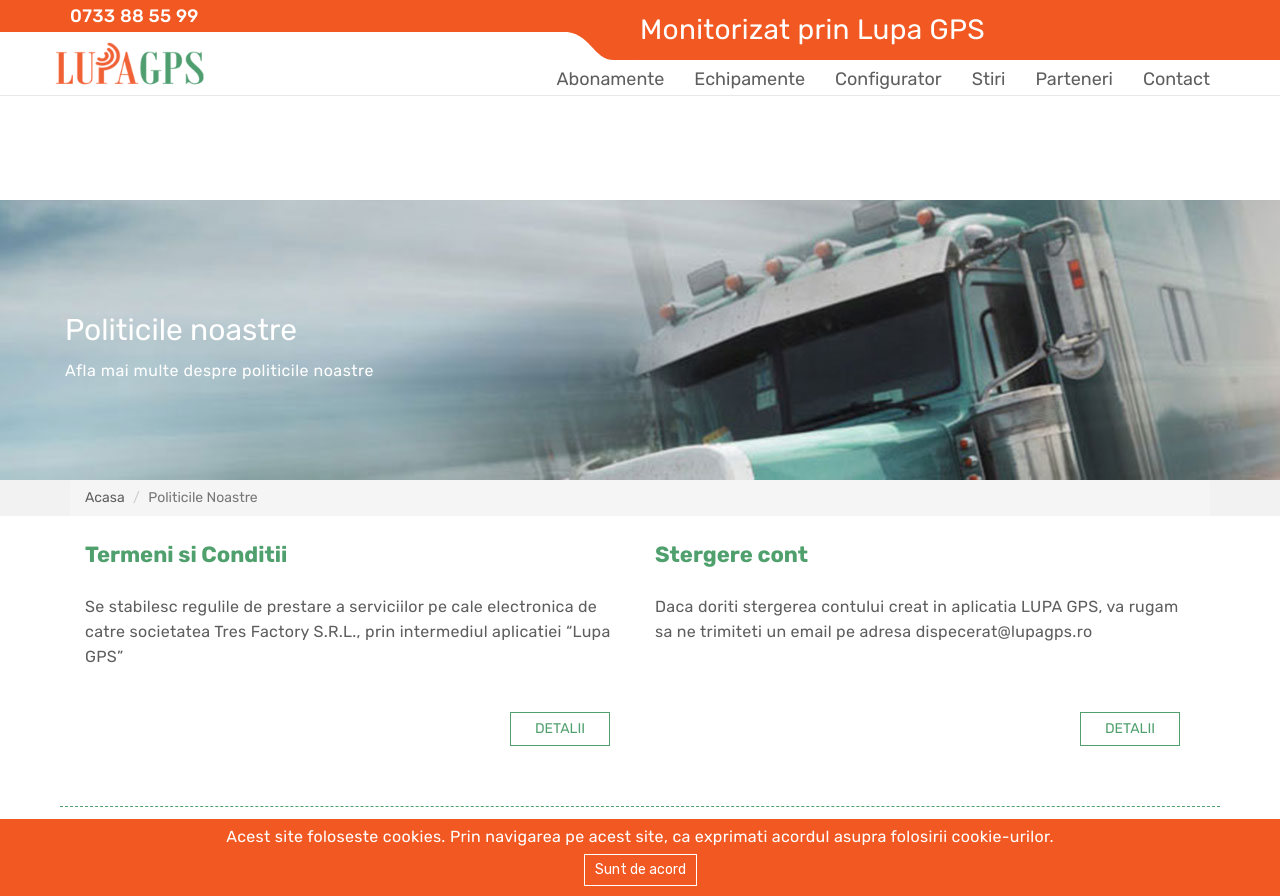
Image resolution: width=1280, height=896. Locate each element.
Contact (1176, 79)
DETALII (560, 728)
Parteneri (1073, 79)
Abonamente (610, 79)
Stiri (989, 79)
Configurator (888, 79)
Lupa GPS (130, 64)
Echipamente (749, 79)
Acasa (105, 497)
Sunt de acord (640, 869)
